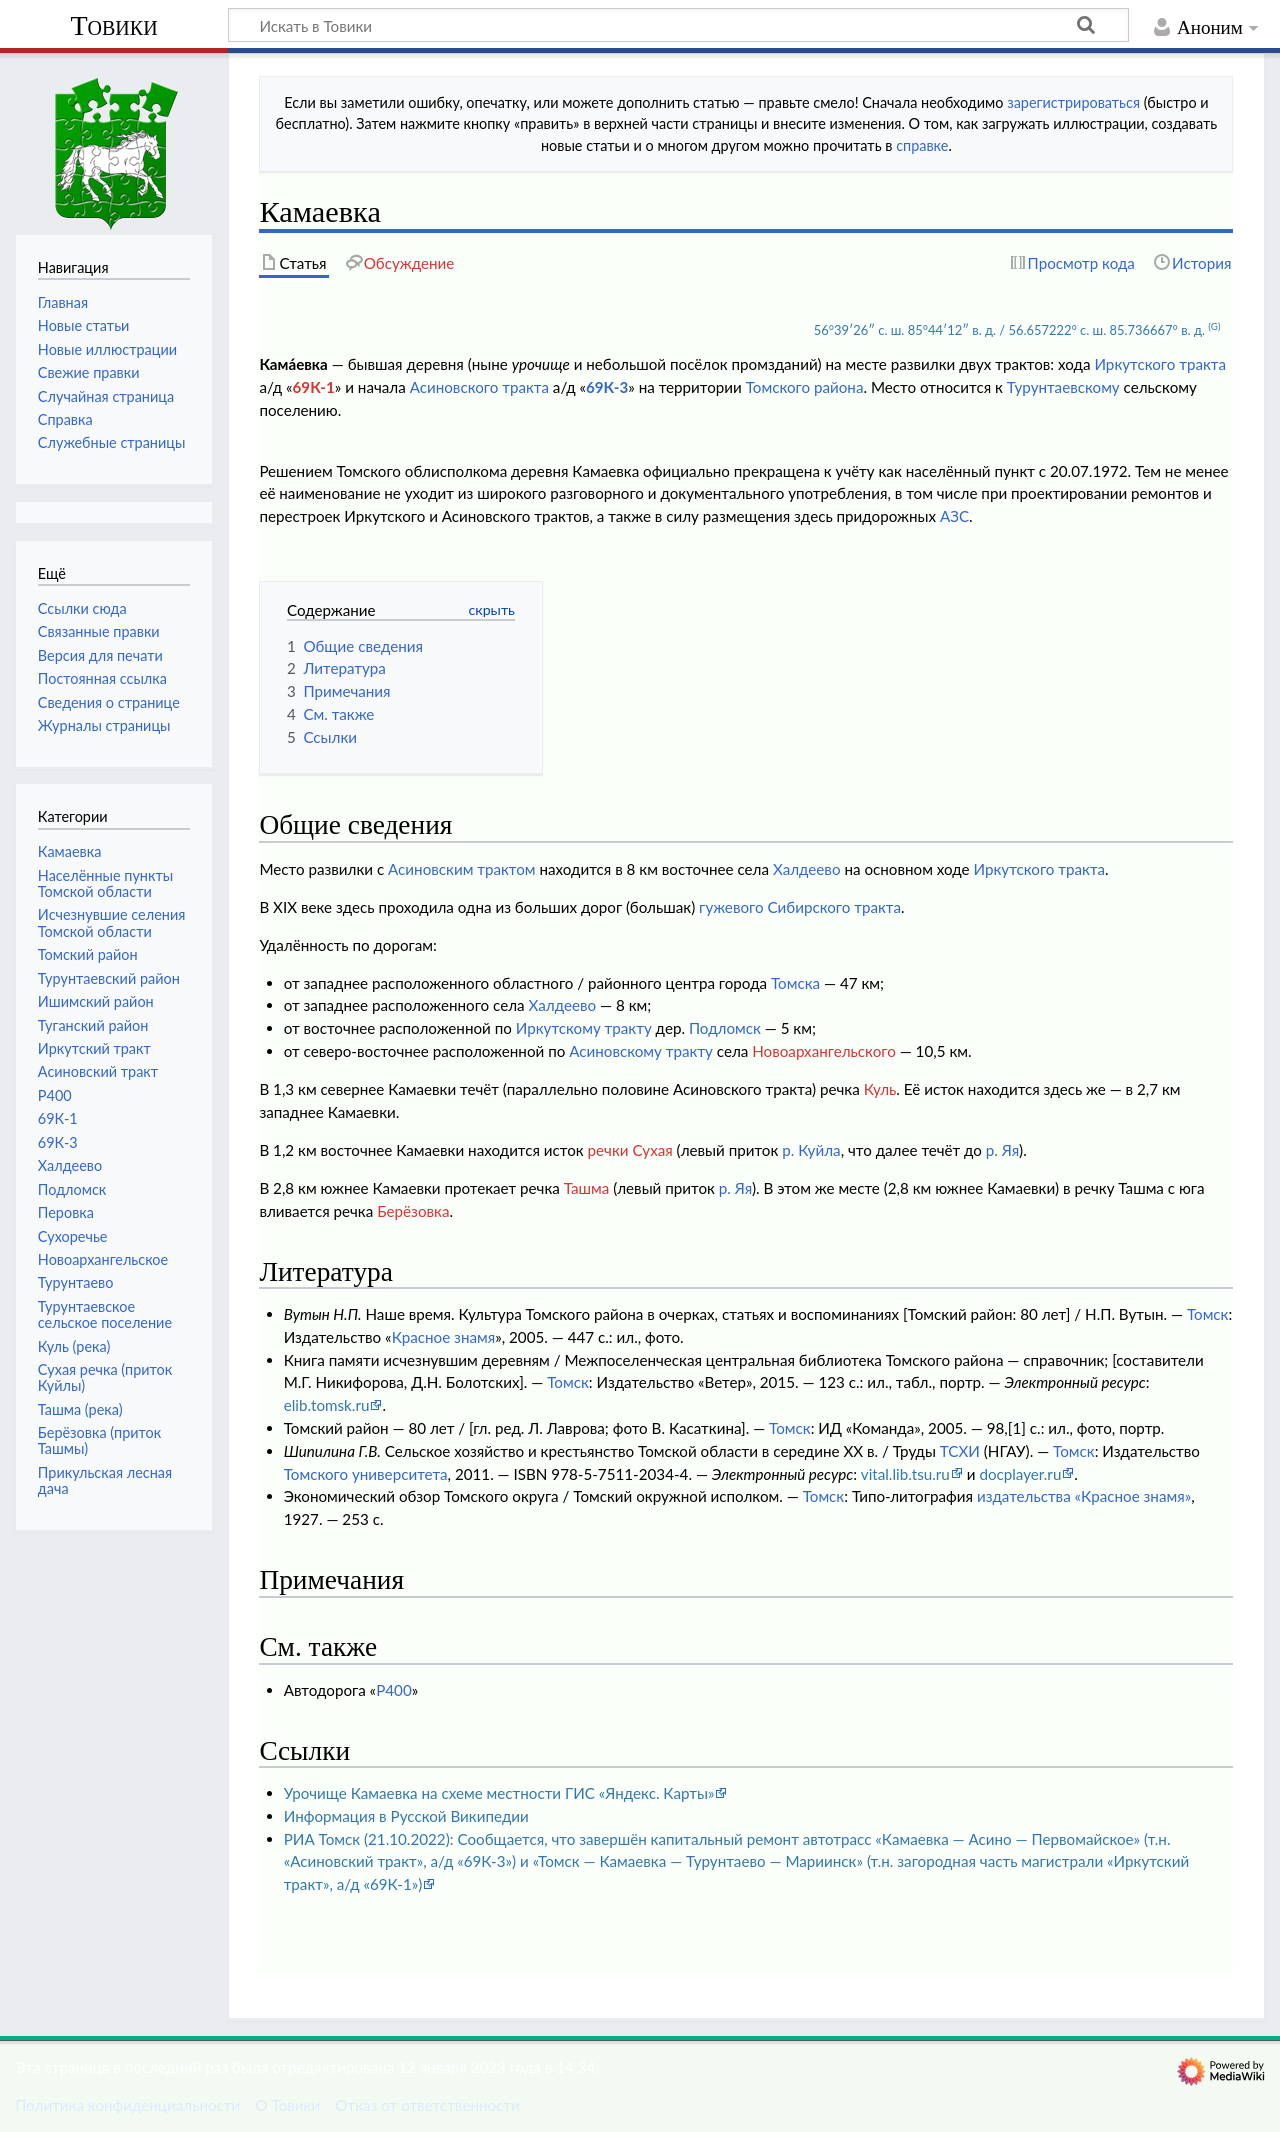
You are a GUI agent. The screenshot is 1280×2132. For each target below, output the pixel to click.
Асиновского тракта (479, 387)
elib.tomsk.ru (327, 1405)
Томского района (805, 387)
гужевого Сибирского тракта (800, 907)
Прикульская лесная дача (105, 1480)
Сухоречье (73, 1236)
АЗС (954, 516)
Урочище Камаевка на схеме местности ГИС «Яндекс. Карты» (499, 1793)
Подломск (725, 1028)
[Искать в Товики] (678, 25)
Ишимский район (96, 1001)
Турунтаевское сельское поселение (105, 1314)
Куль (880, 1089)
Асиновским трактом (461, 869)
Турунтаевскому (1063, 387)
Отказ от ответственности (427, 2105)
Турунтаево (76, 1282)
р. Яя (1002, 1150)
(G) (1214, 326)
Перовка (66, 1212)
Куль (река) (74, 1346)
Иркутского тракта (1160, 364)
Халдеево (807, 869)
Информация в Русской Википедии (406, 1816)
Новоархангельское (103, 1259)
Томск (1208, 1314)
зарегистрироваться (1073, 102)
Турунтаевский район (109, 978)
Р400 (394, 1690)
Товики (113, 25)
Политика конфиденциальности (127, 2105)
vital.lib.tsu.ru (905, 1474)
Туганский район (93, 1025)
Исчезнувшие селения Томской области (112, 922)
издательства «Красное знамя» (1084, 1496)
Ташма (587, 1188)
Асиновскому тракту (641, 1051)
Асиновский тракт (98, 1071)
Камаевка (70, 851)
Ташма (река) (80, 1409)
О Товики (287, 2105)
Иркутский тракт (94, 1048)
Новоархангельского (824, 1051)
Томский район (88, 954)
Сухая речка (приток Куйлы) (105, 1377)
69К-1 (314, 387)
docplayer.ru (1020, 1474)
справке (922, 145)
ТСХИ (960, 1451)
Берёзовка (413, 1211)
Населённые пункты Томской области (105, 883)
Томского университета (366, 1474)
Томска (795, 983)
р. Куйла (811, 1150)
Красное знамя (444, 1337)
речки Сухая (630, 1150)
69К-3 (607, 387)
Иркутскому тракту (584, 1028)
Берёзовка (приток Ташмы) (99, 1440)
